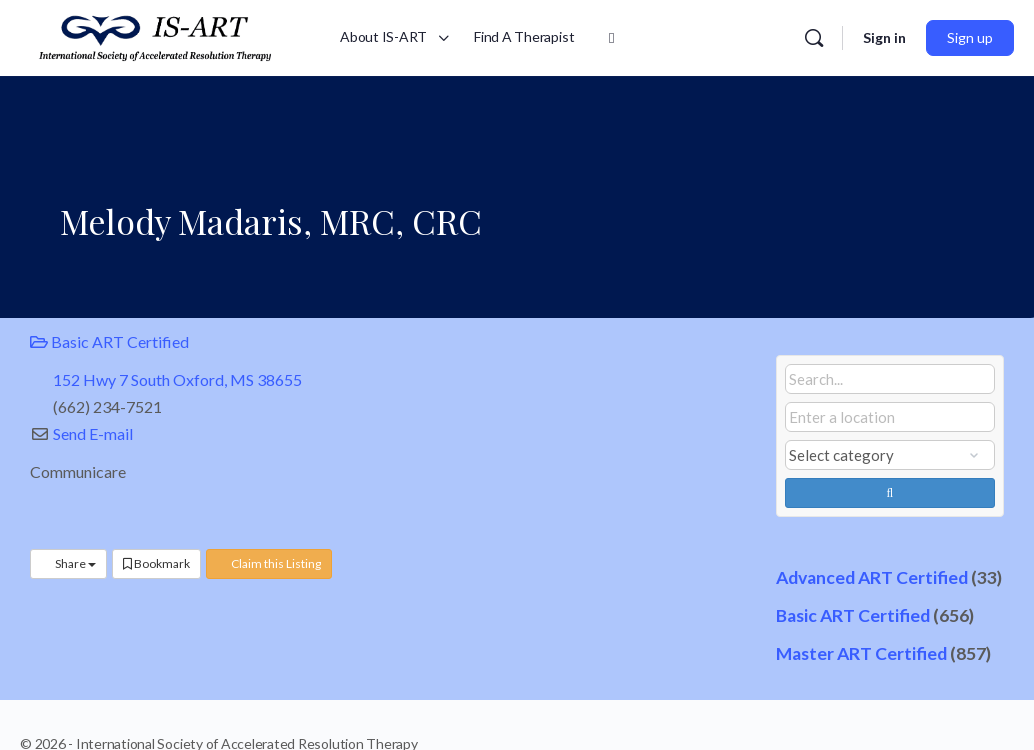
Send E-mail (93, 433)
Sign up (970, 37)
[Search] (814, 38)
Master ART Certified (861, 653)
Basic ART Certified (109, 341)
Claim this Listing (269, 563)
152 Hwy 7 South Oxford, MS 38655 (177, 379)
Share (68, 563)
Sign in (884, 37)
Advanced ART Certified (872, 577)
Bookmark (156, 563)
